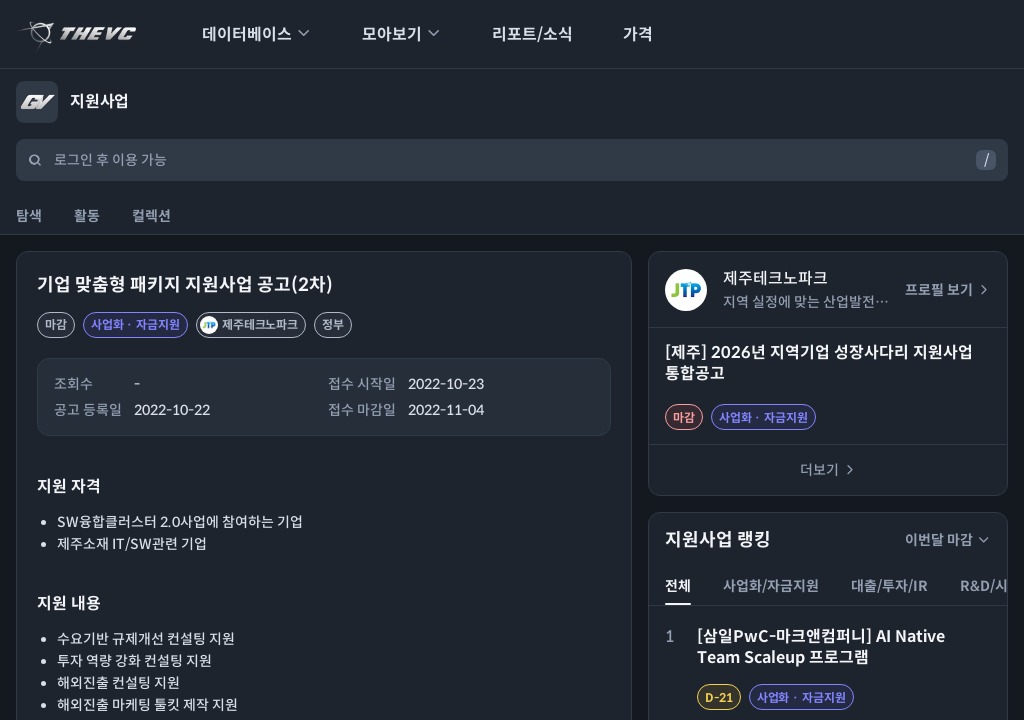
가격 (625, 34)
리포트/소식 (519, 34)
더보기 (828, 470)
